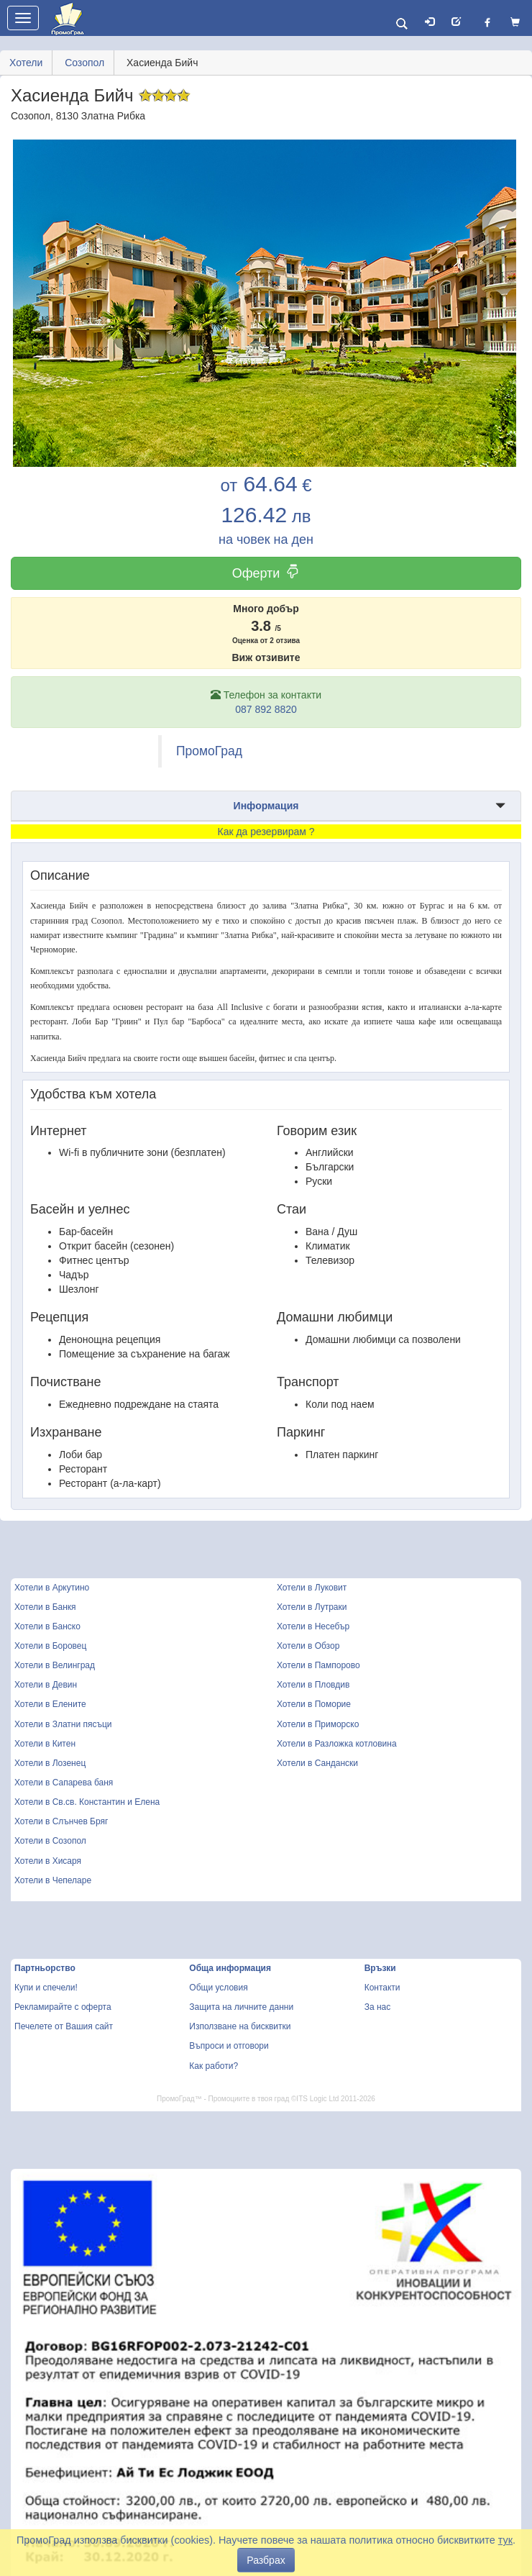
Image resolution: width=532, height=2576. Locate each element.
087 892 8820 (266, 709)
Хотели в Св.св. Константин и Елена (87, 1802)
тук (505, 2540)
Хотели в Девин (45, 1685)
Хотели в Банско (47, 1626)
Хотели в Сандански (317, 1763)
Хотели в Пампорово (318, 1665)
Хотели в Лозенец (50, 1763)
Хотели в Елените (50, 1704)
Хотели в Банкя (45, 1607)
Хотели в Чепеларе (52, 1880)
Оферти (266, 573)
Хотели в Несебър (313, 1626)
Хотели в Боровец (50, 1646)
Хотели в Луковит (312, 1588)
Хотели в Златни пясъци (63, 1724)
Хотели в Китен (44, 1744)
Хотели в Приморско (318, 1724)
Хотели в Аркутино (51, 1588)
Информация (266, 805)
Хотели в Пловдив (313, 1685)
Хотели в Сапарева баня (63, 1783)
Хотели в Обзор (308, 1646)
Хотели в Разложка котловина (337, 1744)
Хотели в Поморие (314, 1704)
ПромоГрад (209, 751)
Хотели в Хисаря (47, 1861)
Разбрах (266, 2560)
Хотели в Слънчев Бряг (61, 1821)
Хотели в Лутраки (312, 1607)
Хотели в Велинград (54, 1665)
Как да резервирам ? (265, 831)
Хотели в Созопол (50, 1841)
